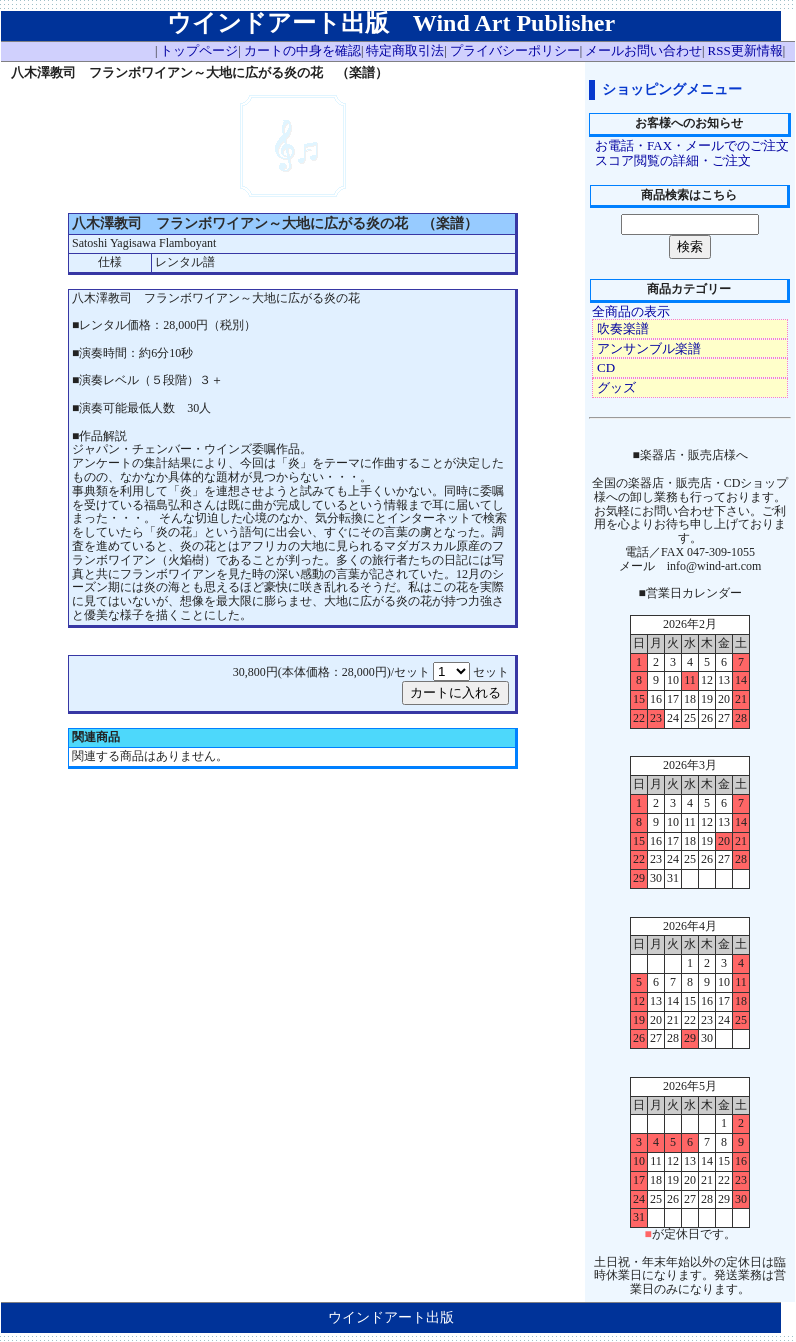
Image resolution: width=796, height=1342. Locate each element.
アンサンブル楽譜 (649, 348)
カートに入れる (455, 692)
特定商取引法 (405, 50)
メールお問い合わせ (643, 50)
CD (606, 367)
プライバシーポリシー (515, 50)
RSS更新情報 (745, 50)
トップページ (199, 50)
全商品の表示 (631, 311)
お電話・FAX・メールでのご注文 (692, 145)
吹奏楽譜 (623, 328)
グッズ (616, 387)
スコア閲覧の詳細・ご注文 (673, 160)
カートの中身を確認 (302, 50)
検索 (690, 246)
